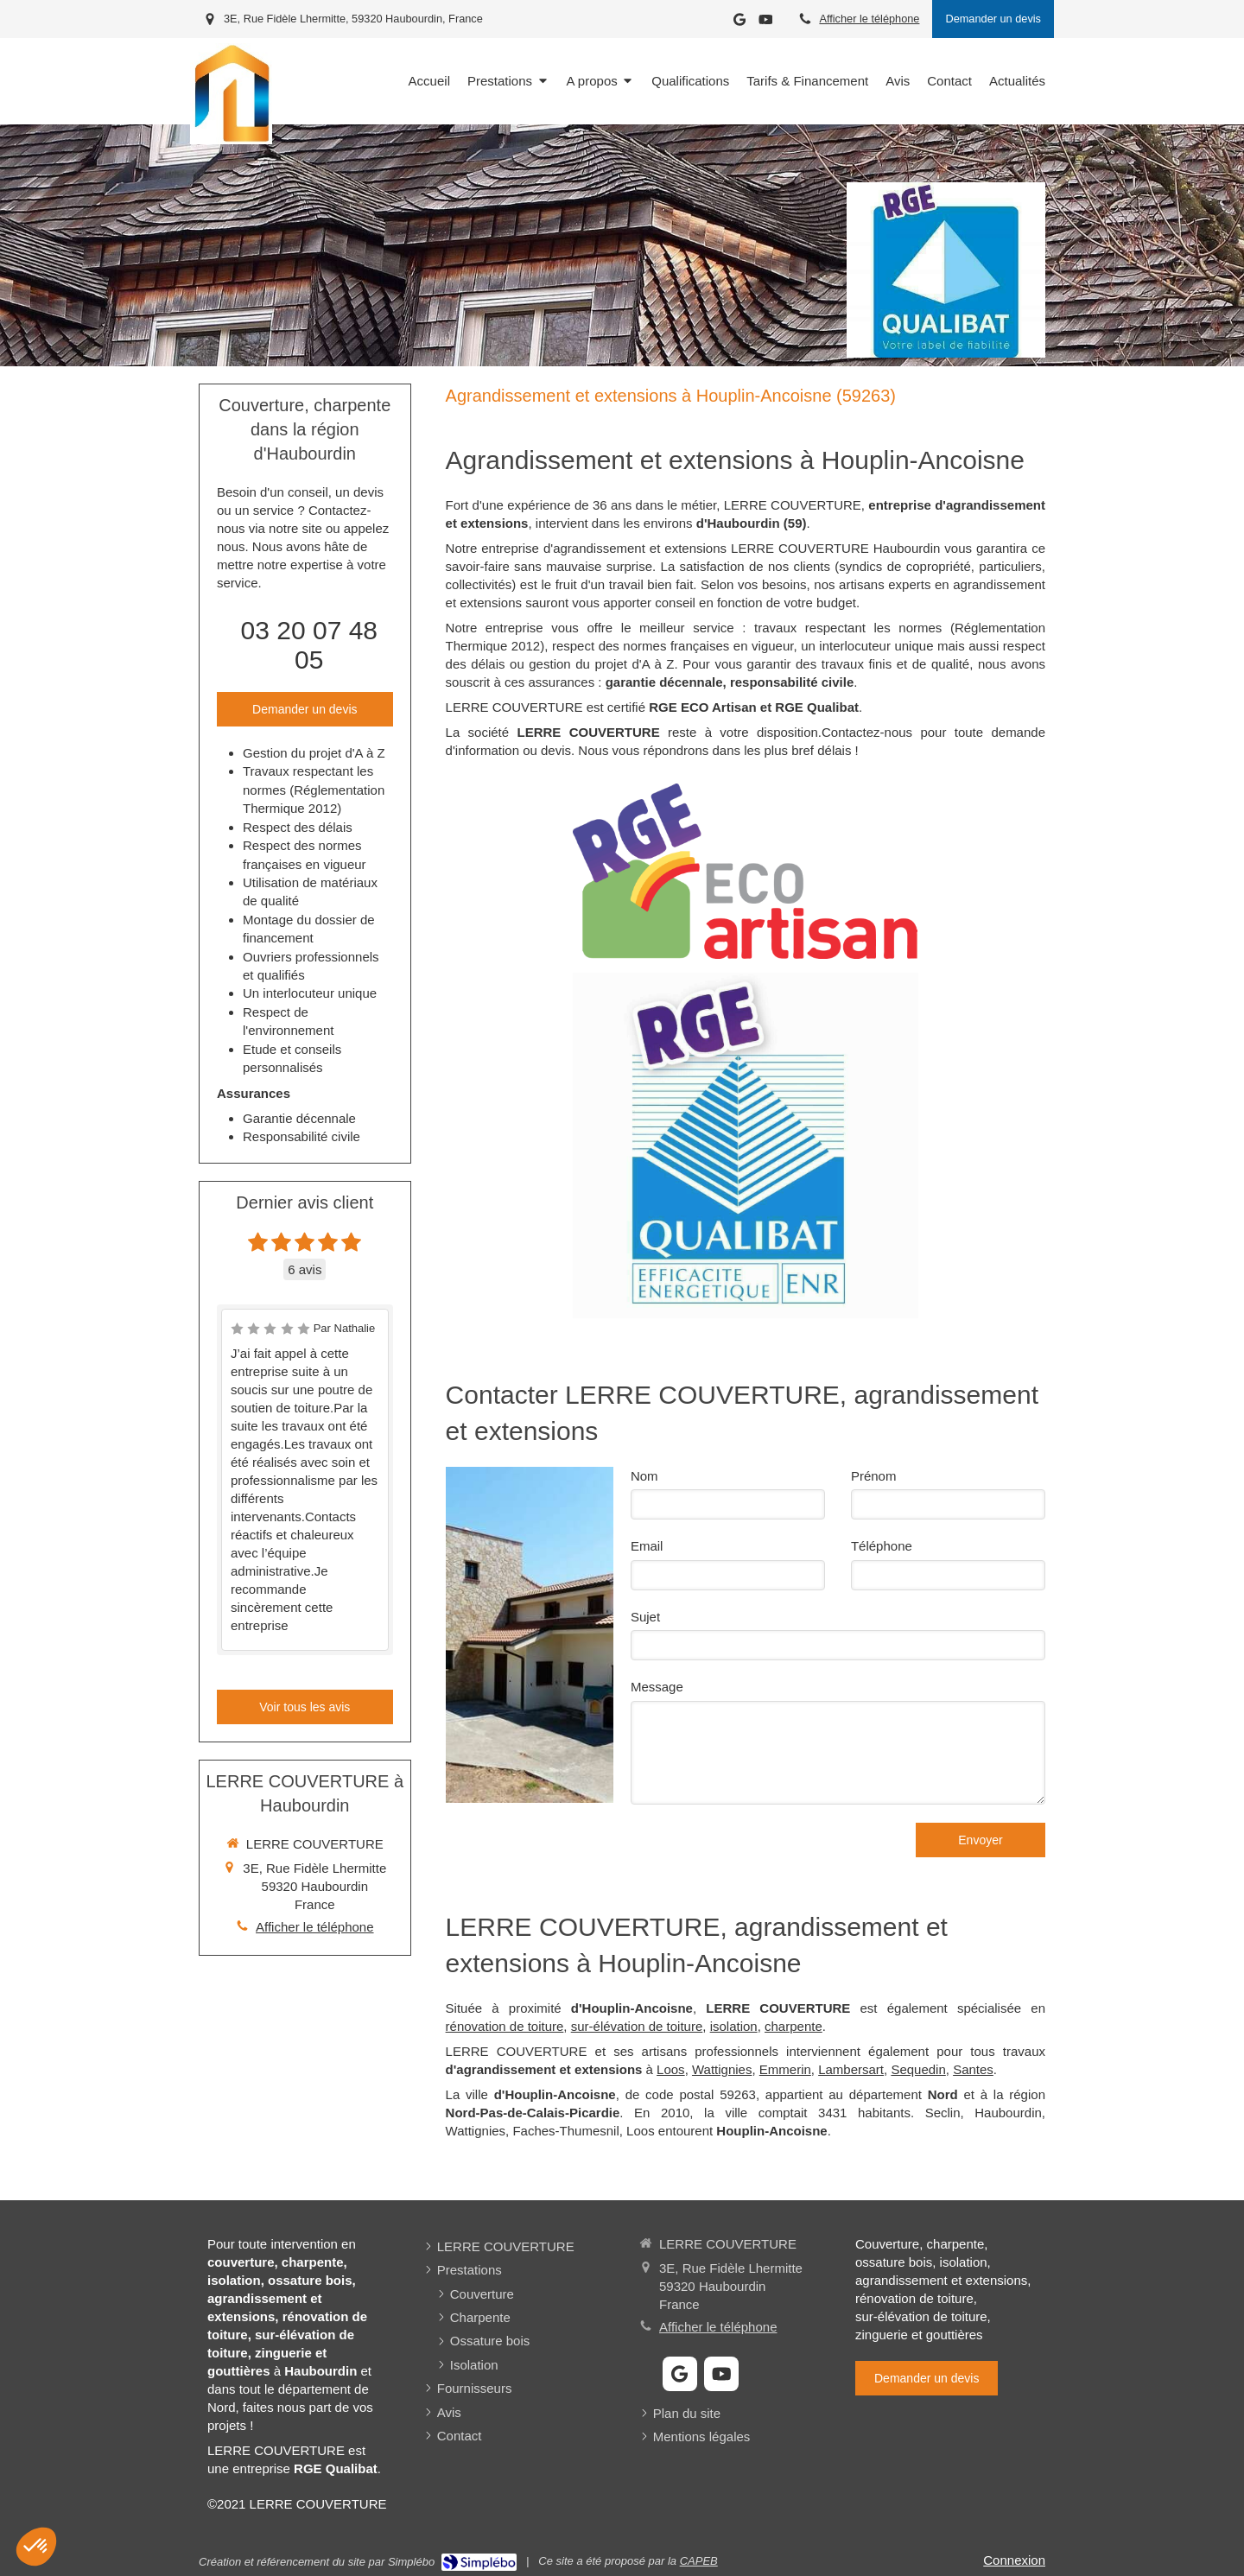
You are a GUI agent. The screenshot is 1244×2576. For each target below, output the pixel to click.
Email (647, 1546)
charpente (793, 2026)
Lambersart (851, 2069)
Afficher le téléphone (869, 18)
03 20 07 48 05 (309, 645)
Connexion (1014, 2560)
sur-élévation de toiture (637, 2026)
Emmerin (785, 2069)
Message (657, 1686)
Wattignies (722, 2069)
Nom (644, 1476)
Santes (973, 2069)
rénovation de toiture (505, 2026)
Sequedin (918, 2069)
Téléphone (881, 1546)
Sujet (645, 1616)
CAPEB (699, 2560)
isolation (734, 2026)
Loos (671, 2069)
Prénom (874, 1476)
